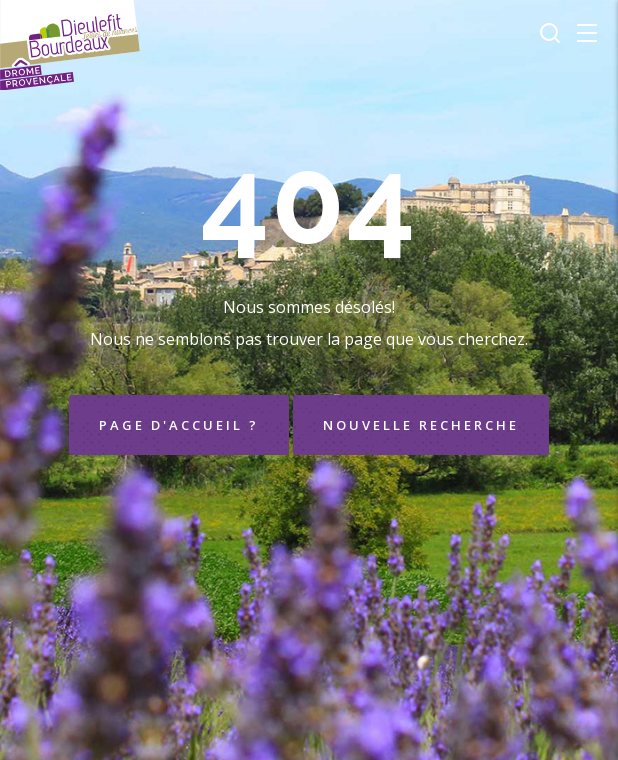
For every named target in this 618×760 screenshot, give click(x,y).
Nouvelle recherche (421, 425)
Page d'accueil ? (179, 425)
